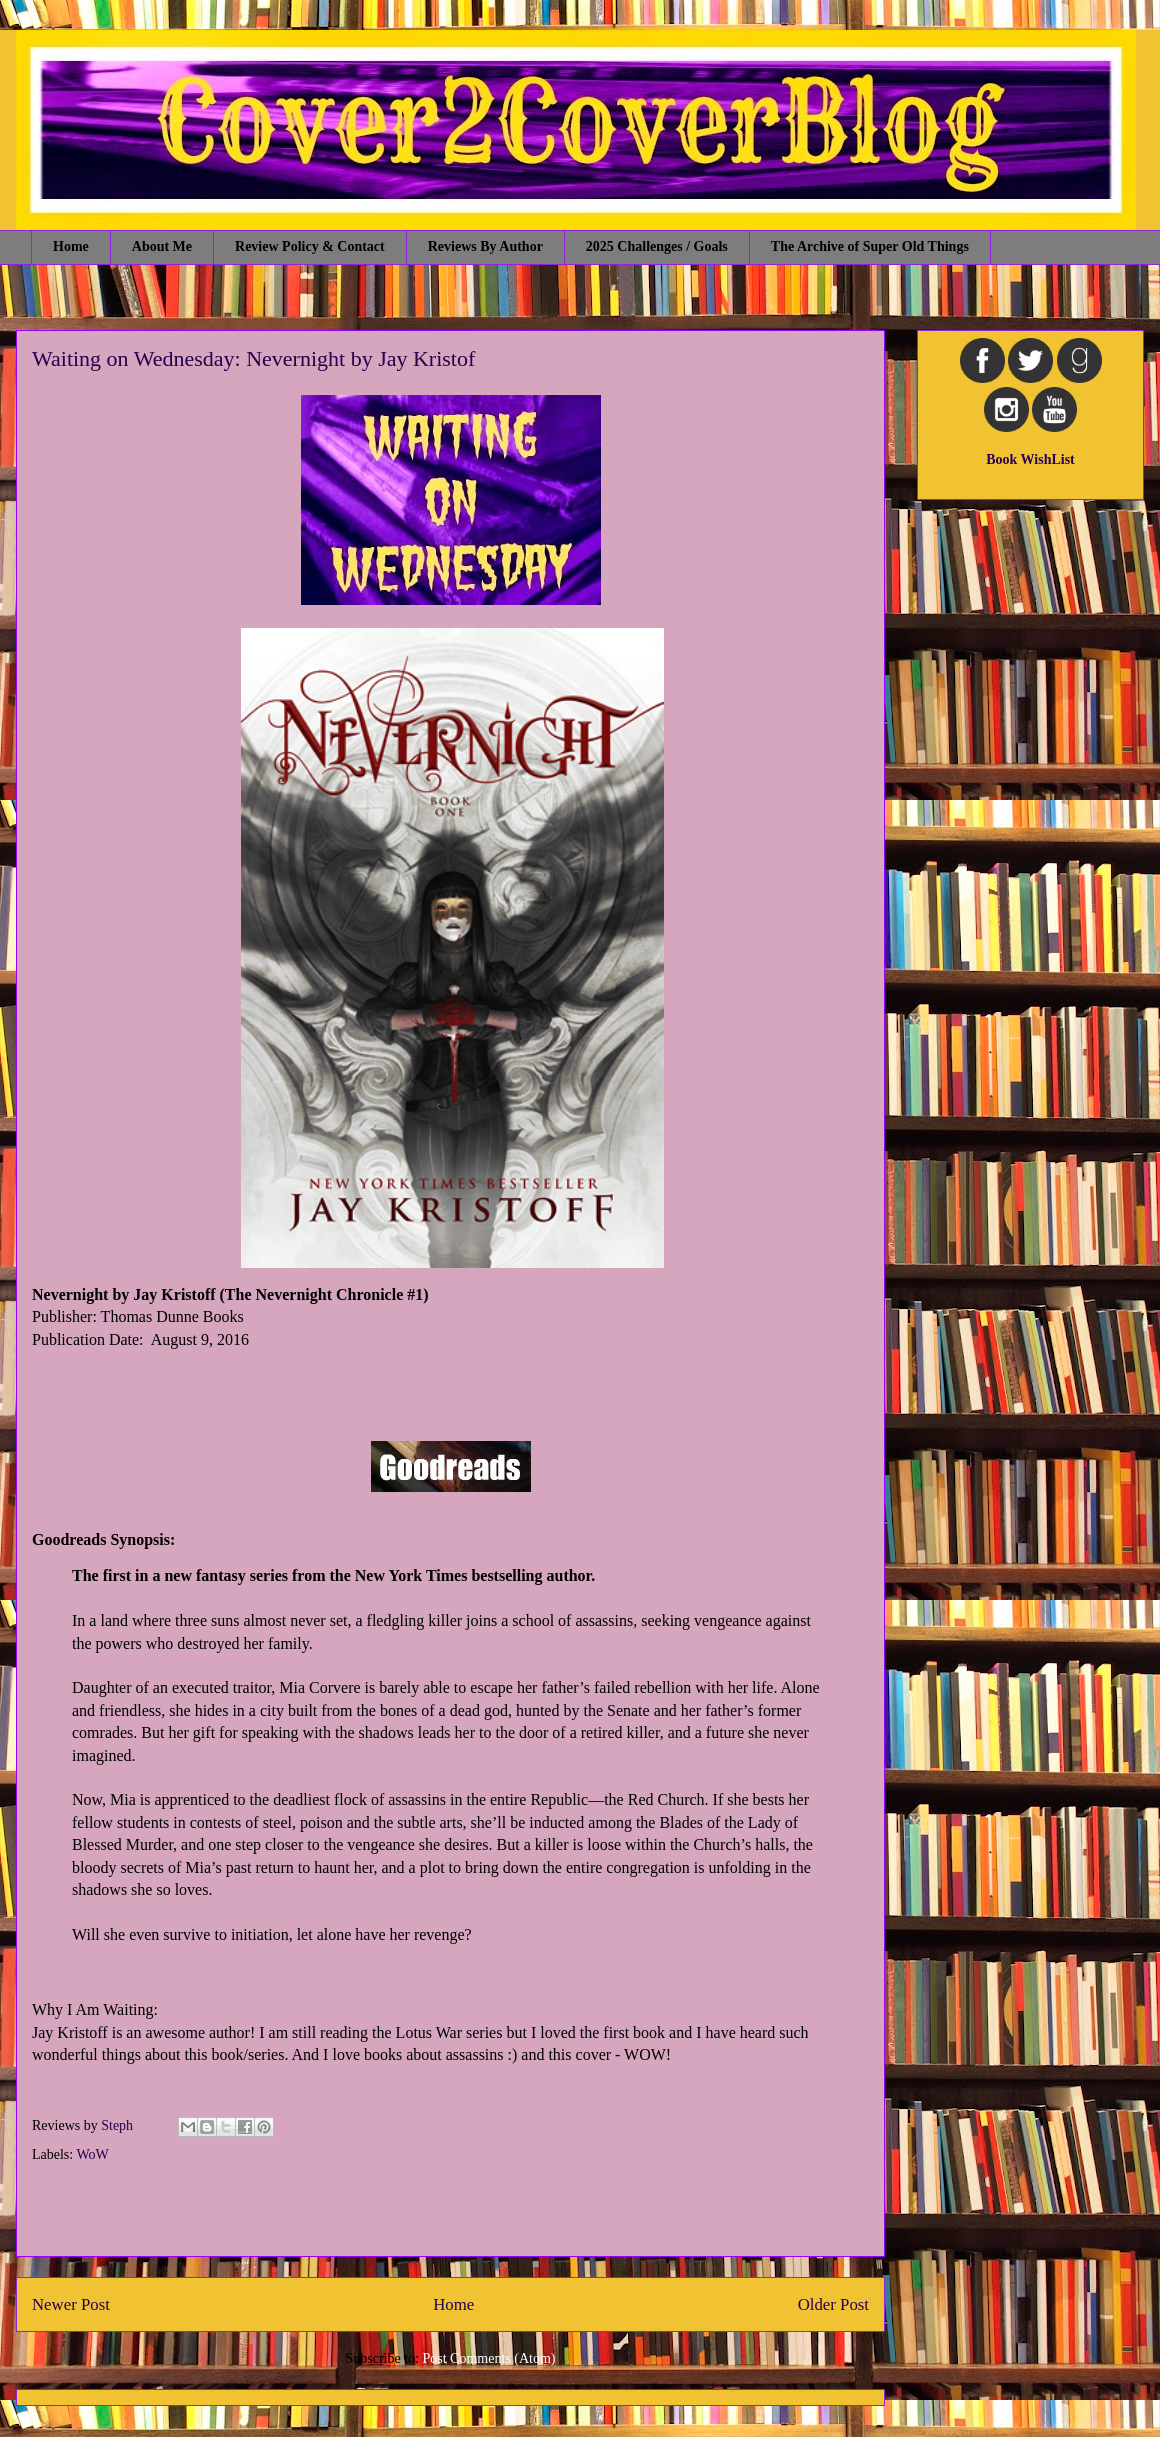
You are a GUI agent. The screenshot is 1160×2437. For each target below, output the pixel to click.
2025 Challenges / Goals (657, 246)
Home (71, 246)
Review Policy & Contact (310, 246)
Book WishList (1030, 459)
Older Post (833, 2304)
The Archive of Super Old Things (870, 246)
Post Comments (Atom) (488, 2358)
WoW (92, 2154)
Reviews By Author (485, 246)
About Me (162, 246)
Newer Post (71, 2304)
